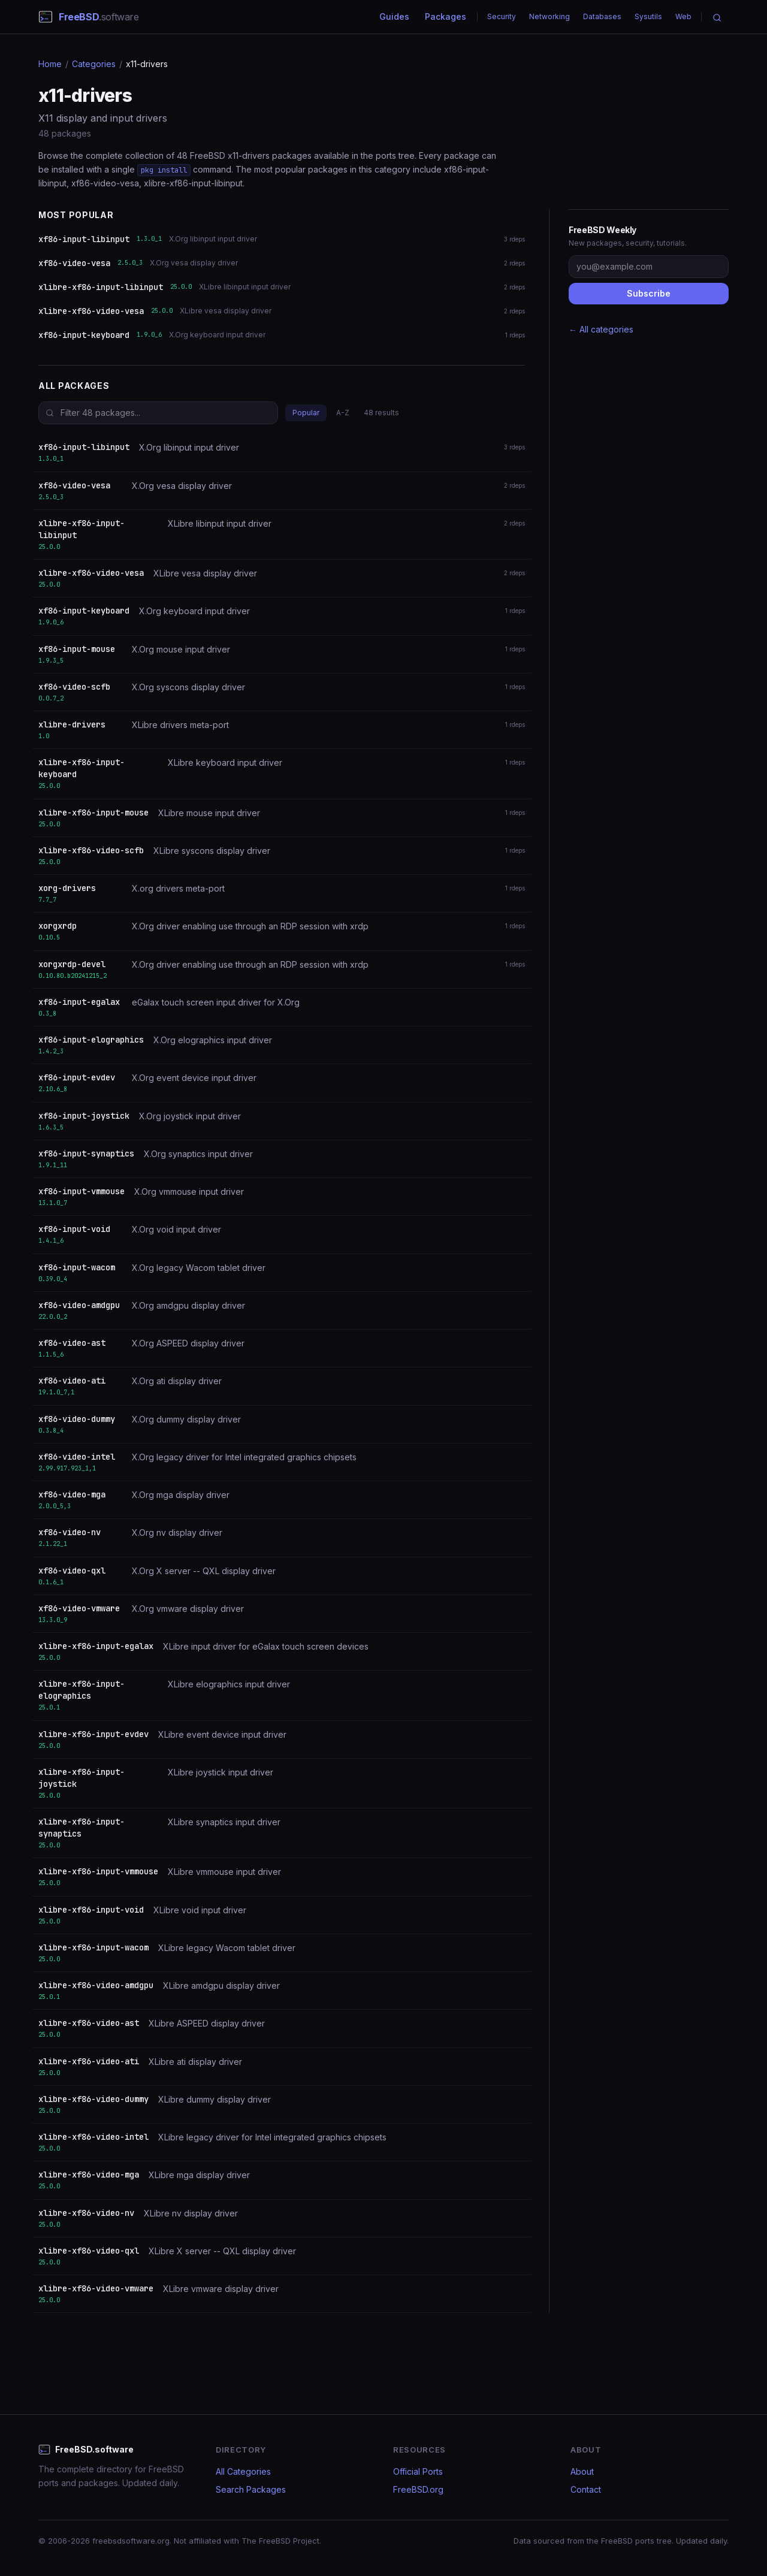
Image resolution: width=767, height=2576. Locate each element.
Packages (445, 16)
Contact (585, 2489)
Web (683, 16)
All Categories (243, 2471)
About (582, 2471)
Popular (305, 412)
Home (50, 64)
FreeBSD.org (418, 2489)
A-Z (342, 412)
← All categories (601, 329)
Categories (94, 64)
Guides (394, 16)
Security (501, 16)
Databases (602, 16)
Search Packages (251, 2489)
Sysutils (648, 16)
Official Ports (418, 2471)
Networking (549, 16)
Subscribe (649, 293)
